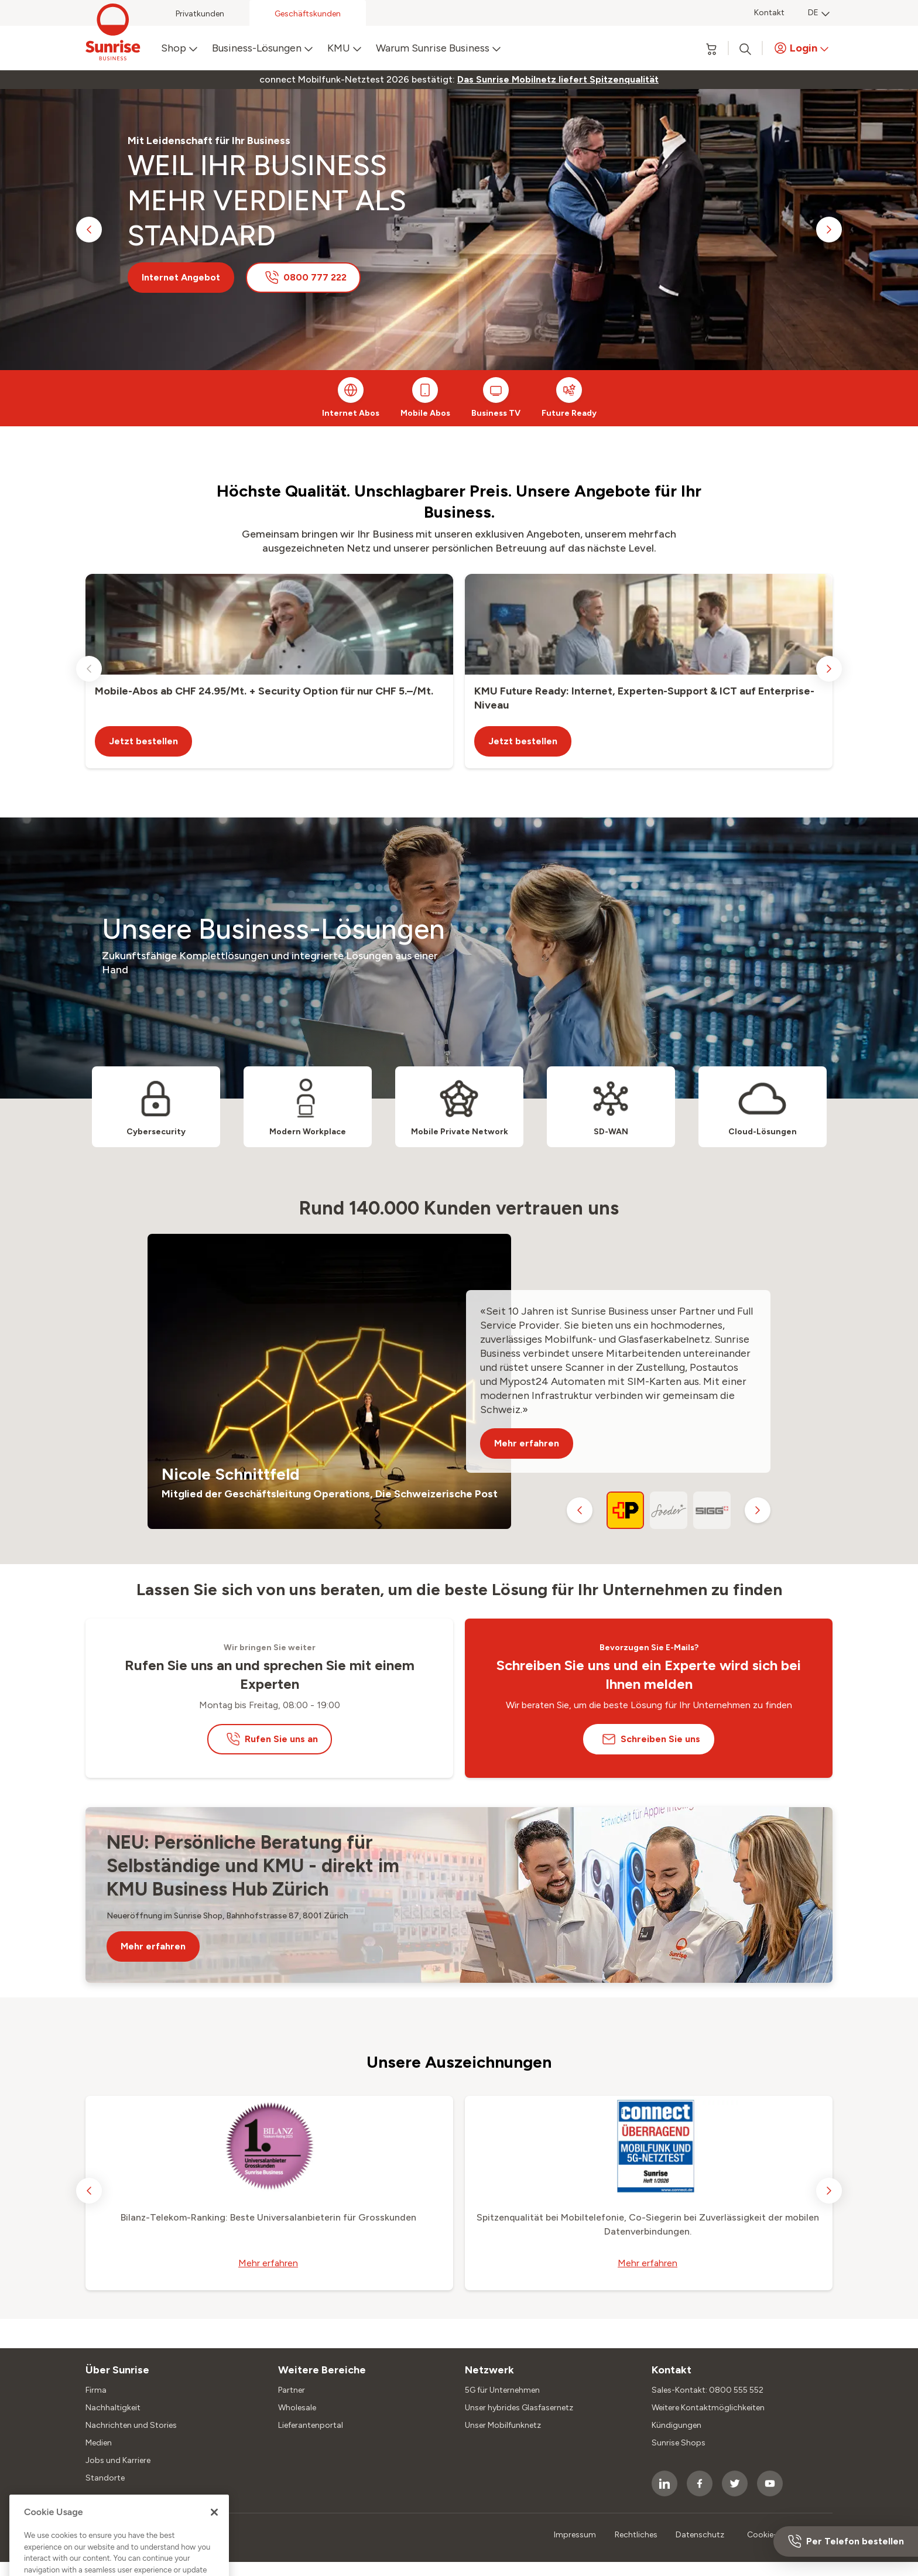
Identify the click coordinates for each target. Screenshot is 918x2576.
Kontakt (769, 13)
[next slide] (829, 229)
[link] (558, 80)
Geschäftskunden (308, 14)
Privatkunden (200, 14)
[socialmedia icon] (664, 2483)
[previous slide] (89, 229)
